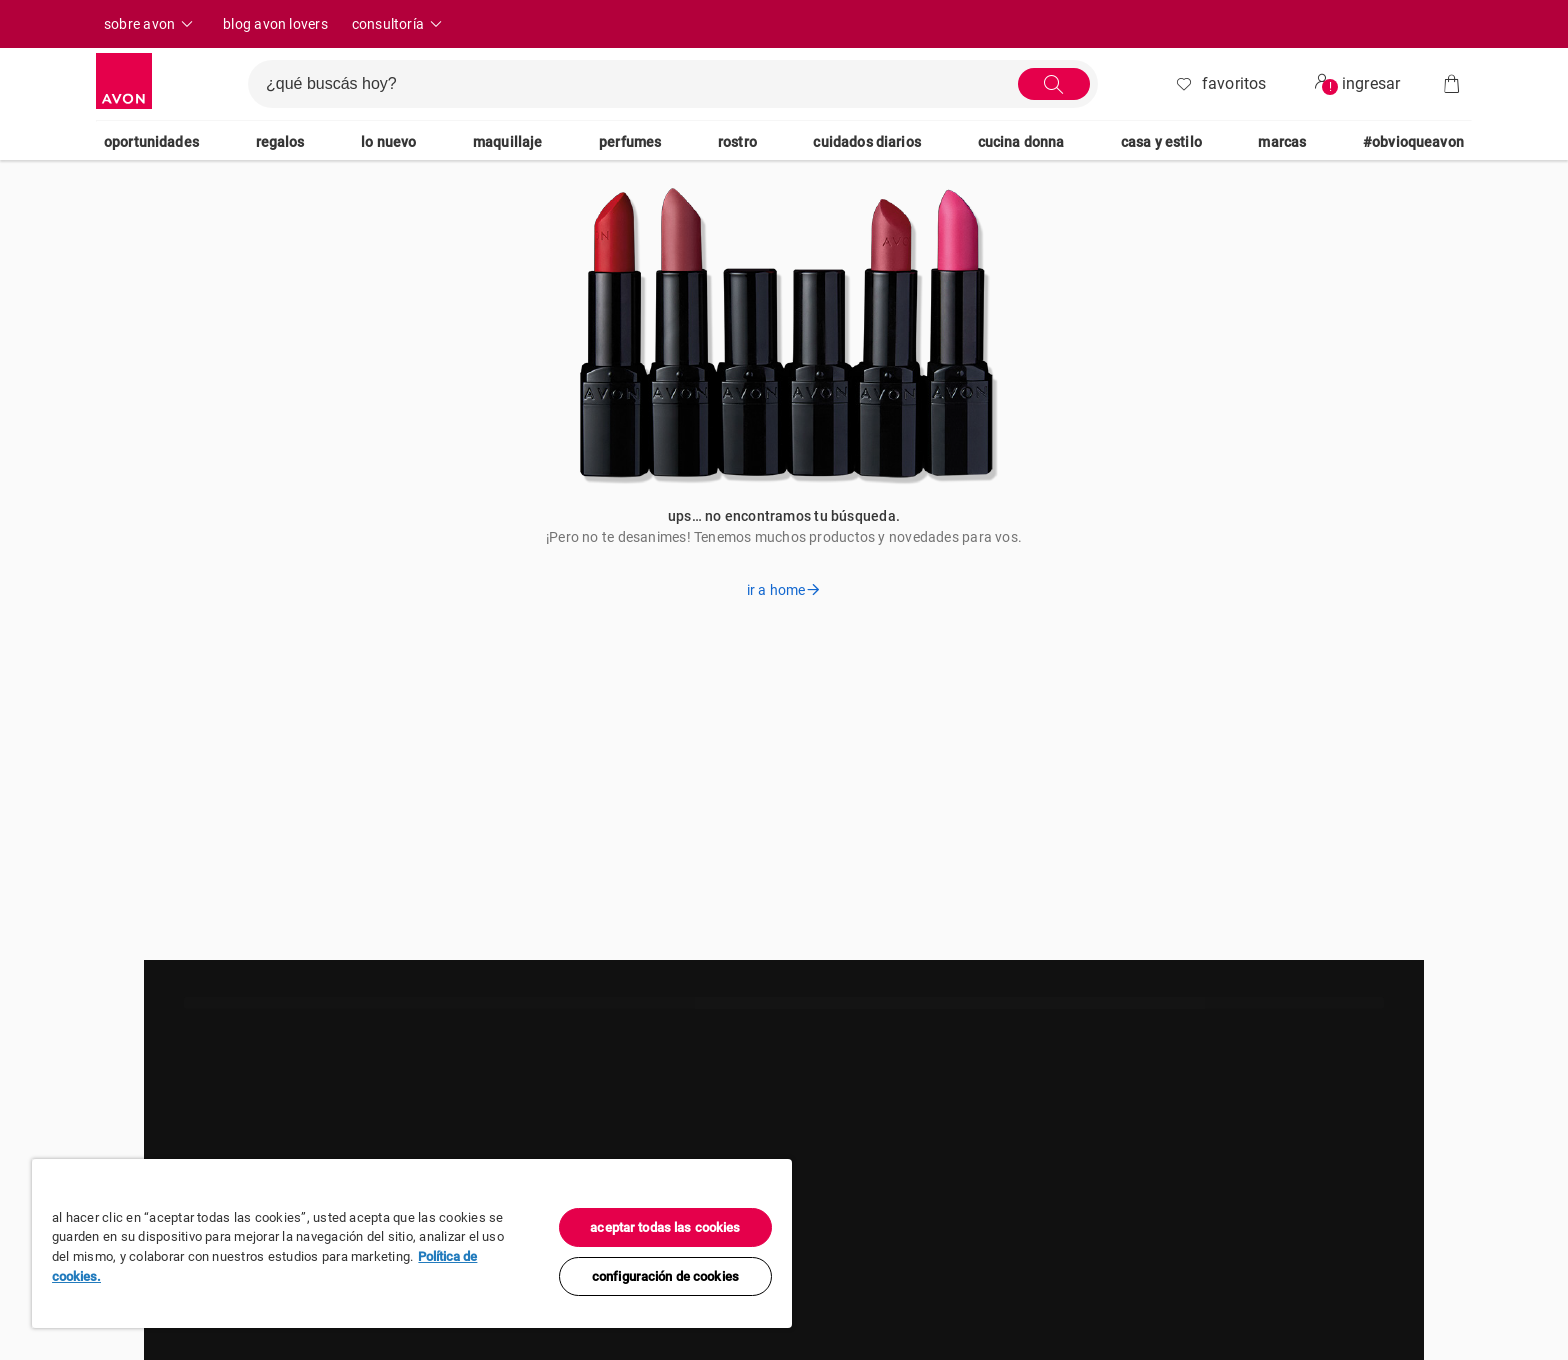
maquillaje (508, 142)
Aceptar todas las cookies (665, 1227)
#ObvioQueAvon (1413, 142)
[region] (412, 1243)
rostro (737, 142)
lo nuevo (388, 142)
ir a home (784, 590)
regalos (280, 142)
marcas (1282, 142)
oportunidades (151, 142)
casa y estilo (1161, 142)
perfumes (630, 142)
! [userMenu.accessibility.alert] (1330, 87)
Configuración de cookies (665, 1276)
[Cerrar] (772, 1181)
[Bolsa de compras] (1452, 84)
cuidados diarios (866, 142)
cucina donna (1021, 142)
